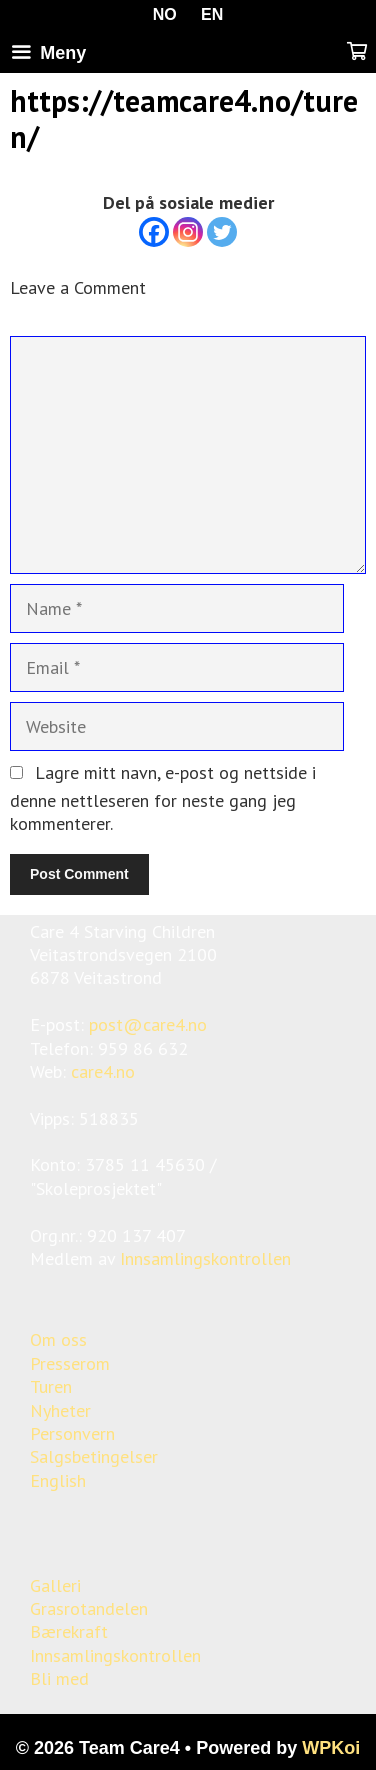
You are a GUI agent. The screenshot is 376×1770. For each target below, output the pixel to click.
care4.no (103, 1071)
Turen (51, 1386)
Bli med (59, 1678)
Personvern (72, 1433)
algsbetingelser (98, 1456)
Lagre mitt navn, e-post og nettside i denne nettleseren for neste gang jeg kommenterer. (163, 798)
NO (165, 14)
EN (212, 14)
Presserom (70, 1363)
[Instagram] (188, 232)
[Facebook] (154, 232)
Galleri (55, 1585)
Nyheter (60, 1410)
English (58, 1480)
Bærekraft (69, 1631)
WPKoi (331, 1748)
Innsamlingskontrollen (205, 1258)
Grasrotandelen (89, 1608)
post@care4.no (148, 1024)
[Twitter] (222, 232)
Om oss (58, 1339)
